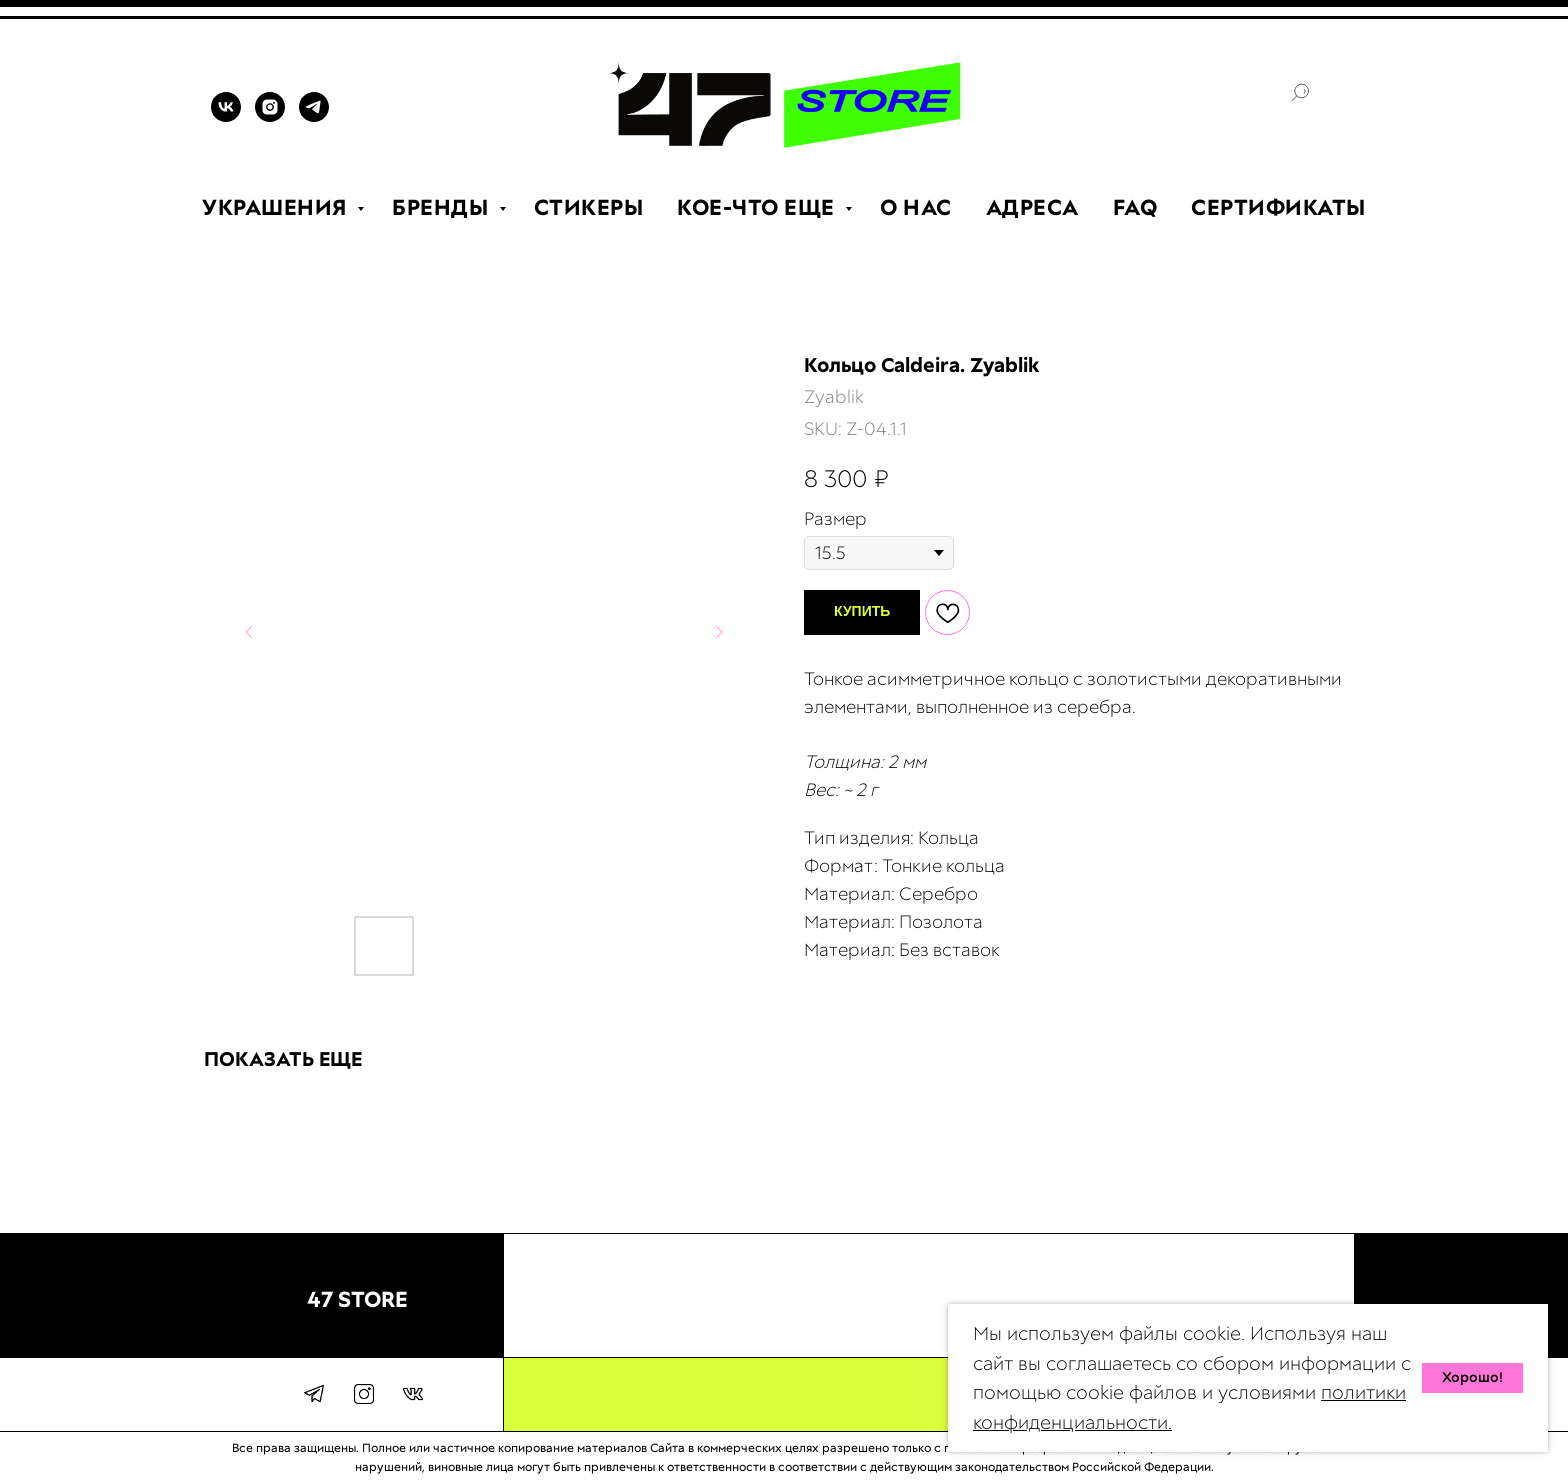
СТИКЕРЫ (589, 207)
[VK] (226, 116)
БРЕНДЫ (443, 207)
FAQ (1135, 207)
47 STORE (357, 1299)
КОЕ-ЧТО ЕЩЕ (758, 207)
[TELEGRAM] (314, 116)
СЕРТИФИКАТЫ (1278, 207)
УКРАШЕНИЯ (277, 207)
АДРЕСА (1032, 207)
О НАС (916, 207)
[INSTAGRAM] (270, 116)
